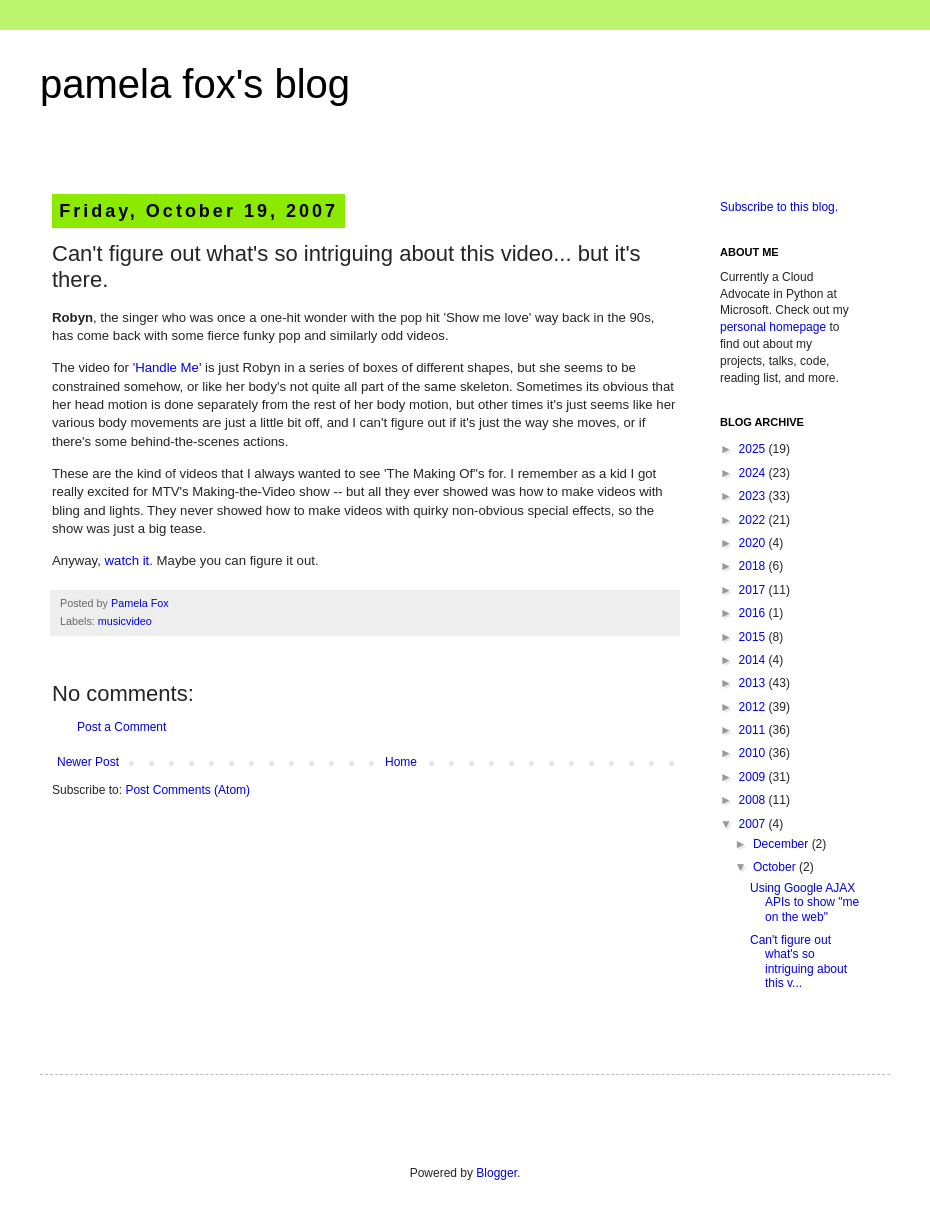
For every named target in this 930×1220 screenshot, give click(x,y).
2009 (754, 777)
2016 (754, 613)
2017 (754, 590)
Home (401, 762)
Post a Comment (121, 727)
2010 (754, 753)
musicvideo (125, 621)
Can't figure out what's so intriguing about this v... (798, 961)
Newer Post (88, 762)
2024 (754, 473)
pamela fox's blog (195, 84)
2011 (754, 730)
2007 (754, 824)
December (782, 844)
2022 (754, 520)
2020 (754, 543)
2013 (754, 683)
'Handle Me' (167, 367)
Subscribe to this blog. (779, 207)
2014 (754, 660)
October (776, 867)
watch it (127, 560)
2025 (754, 449)
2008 (754, 800)
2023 (754, 496)
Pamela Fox (140, 603)
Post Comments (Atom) (187, 790)
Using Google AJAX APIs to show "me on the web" (804, 902)
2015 (754, 637)
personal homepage (773, 327)
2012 (754, 707)
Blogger (496, 1173)
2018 (754, 566)
